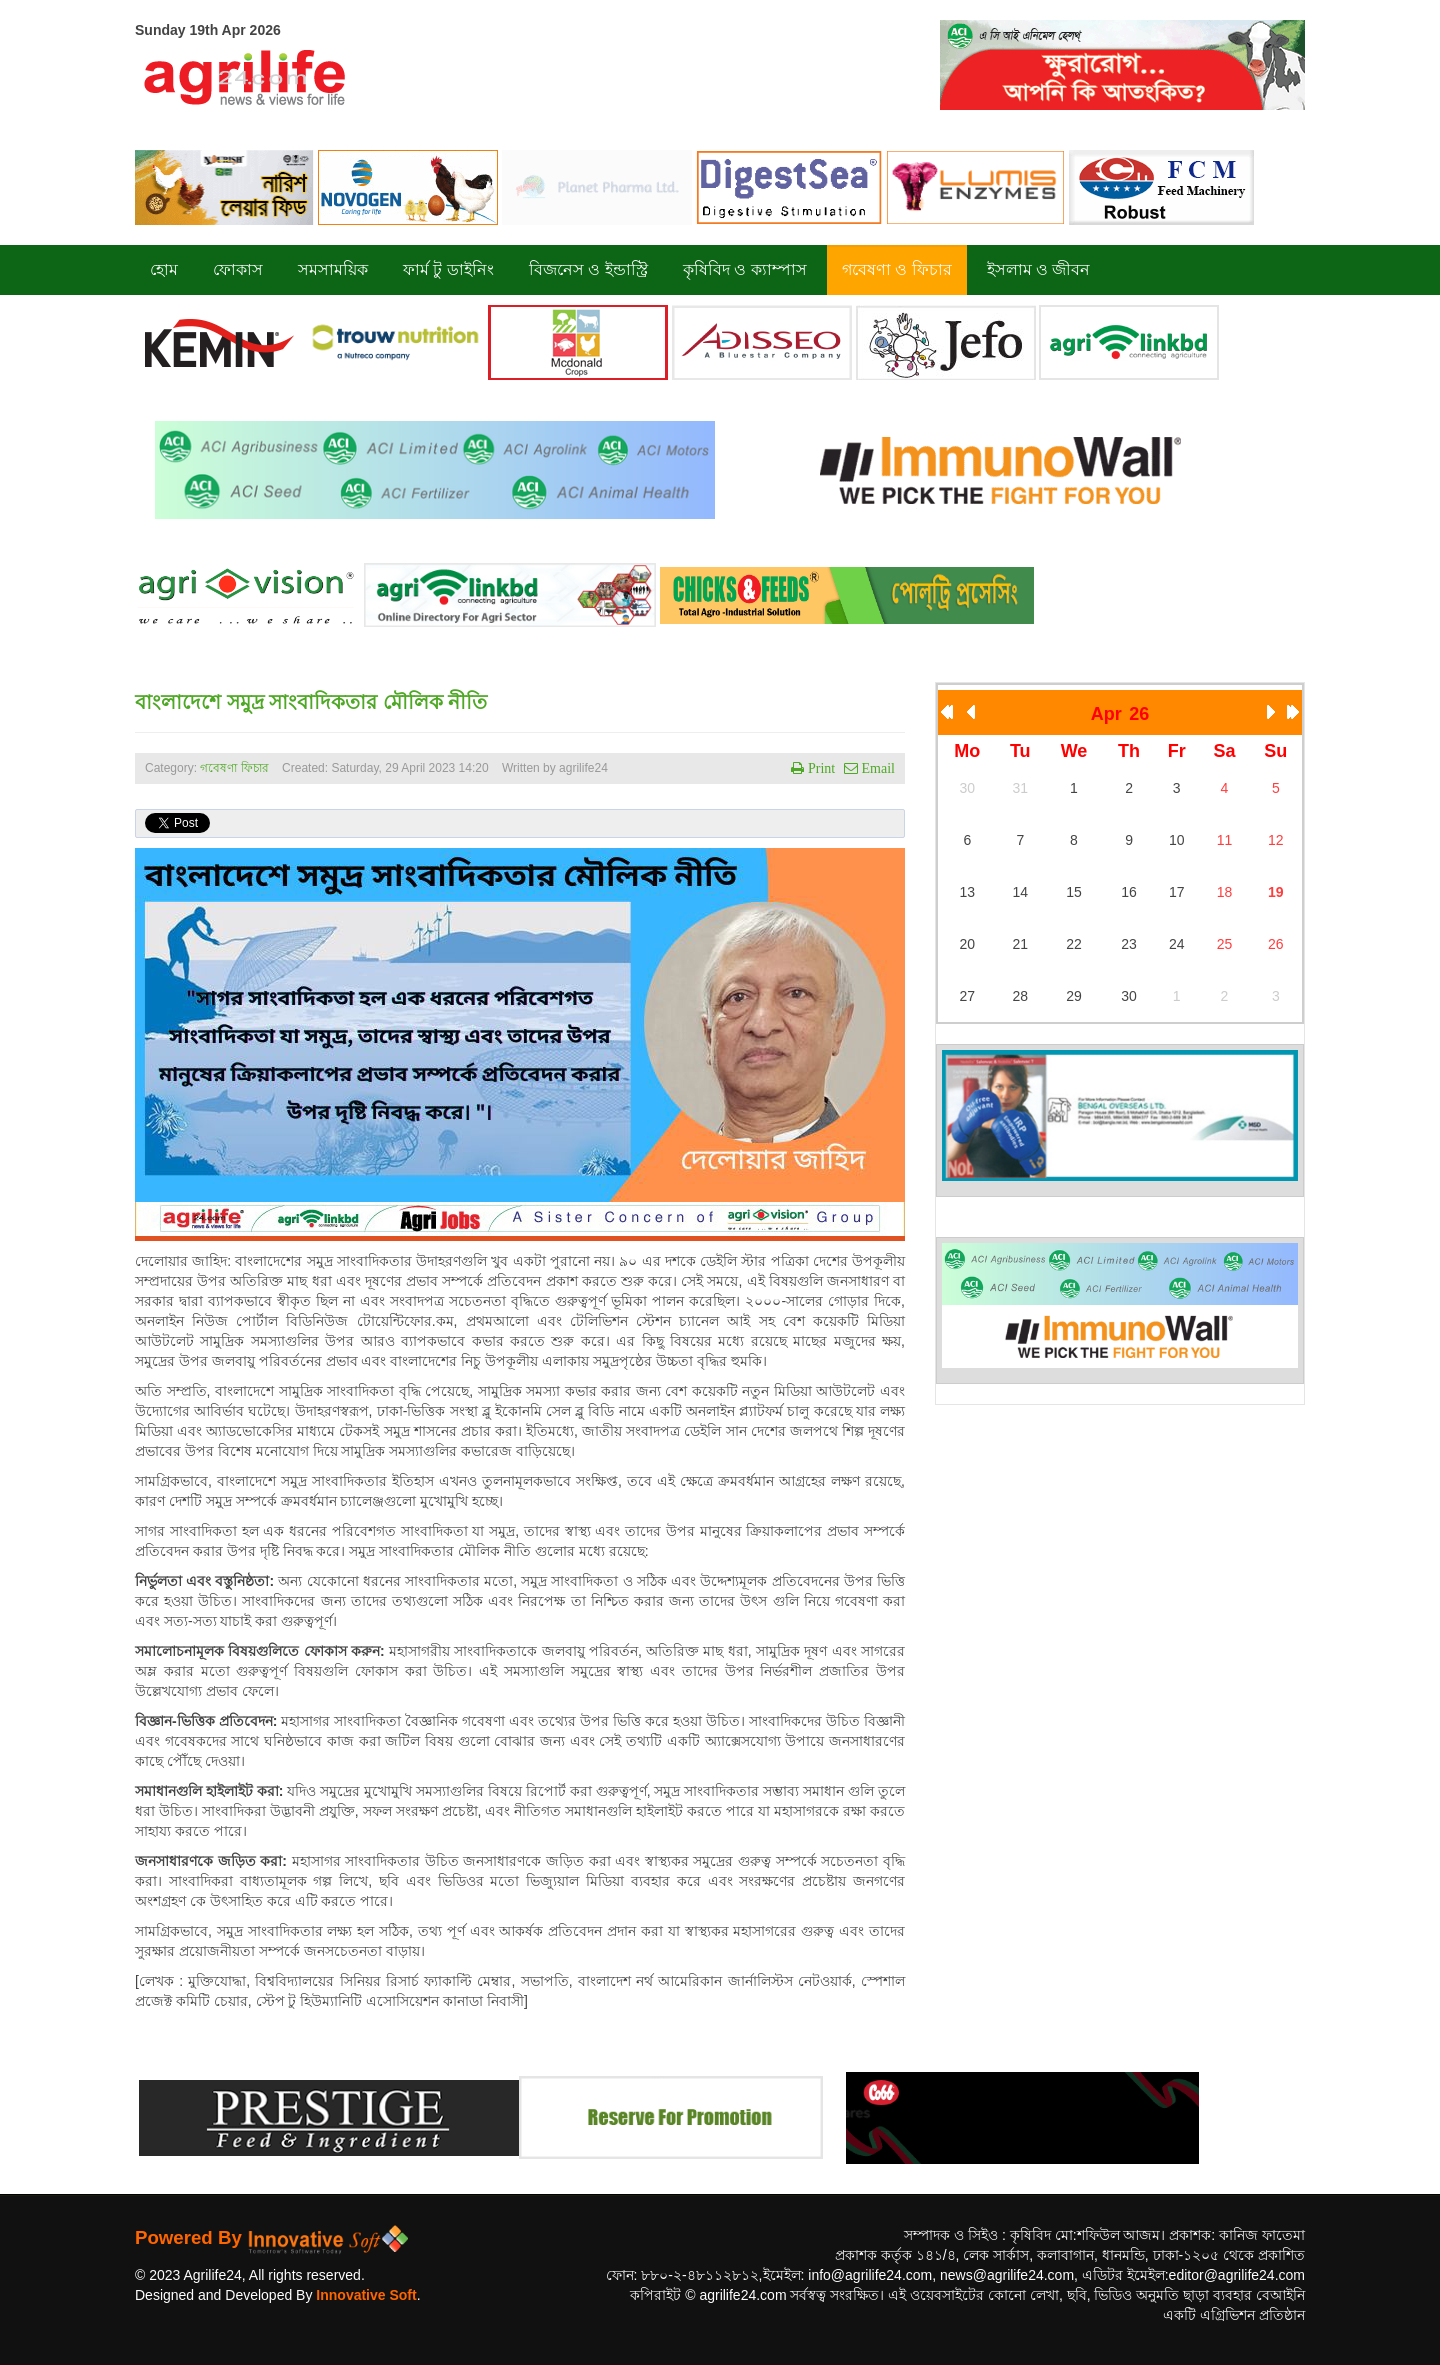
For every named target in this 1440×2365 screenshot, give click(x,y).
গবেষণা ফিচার (234, 768)
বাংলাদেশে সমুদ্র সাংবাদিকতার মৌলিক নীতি (311, 702)
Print (819, 768)
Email (876, 768)
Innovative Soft (366, 2295)
